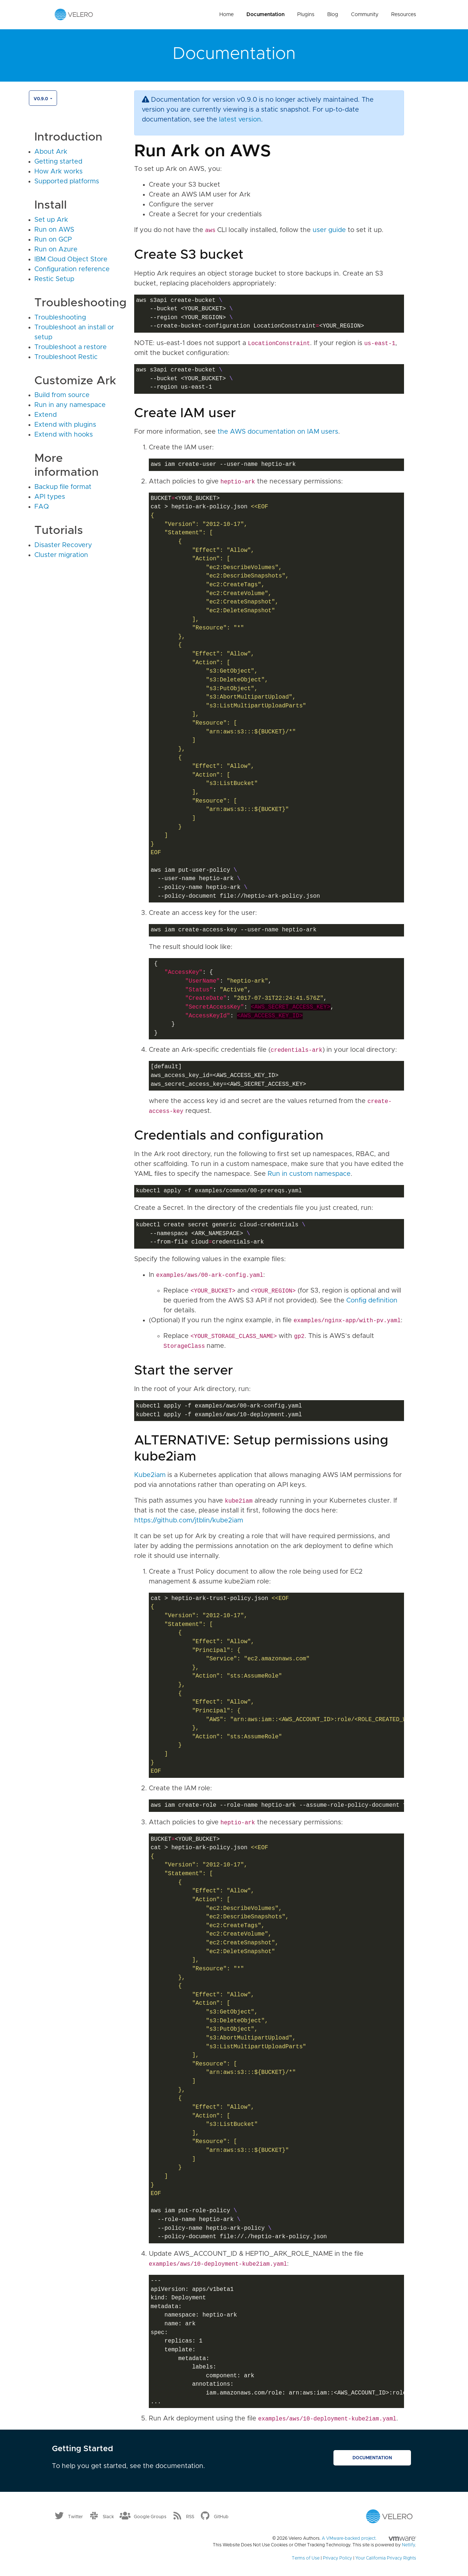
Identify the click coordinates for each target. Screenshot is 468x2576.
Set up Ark (51, 220)
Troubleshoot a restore (70, 347)
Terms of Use (306, 2558)
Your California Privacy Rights (385, 2558)
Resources (403, 14)
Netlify (408, 2545)
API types (49, 497)
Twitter (75, 2517)
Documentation (265, 14)
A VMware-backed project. (369, 2538)
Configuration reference (72, 269)
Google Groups (150, 2517)
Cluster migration (61, 555)
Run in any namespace (70, 405)
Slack (108, 2517)
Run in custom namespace (309, 1174)
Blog (332, 14)
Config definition (371, 1300)
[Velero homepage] (74, 14)
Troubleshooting (60, 317)
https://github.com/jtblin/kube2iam (188, 1520)
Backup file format (62, 487)
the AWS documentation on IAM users (278, 432)
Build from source (62, 395)
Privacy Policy (337, 2558)
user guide (329, 230)
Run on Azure (56, 249)
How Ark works (58, 171)
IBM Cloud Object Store (70, 259)
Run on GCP (53, 239)
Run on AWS (54, 230)
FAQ (41, 507)
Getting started (58, 161)
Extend (45, 415)
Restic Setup (54, 279)
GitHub (221, 2517)
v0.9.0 (41, 99)
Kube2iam (150, 1475)
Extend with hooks (63, 434)
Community (364, 14)
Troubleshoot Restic (66, 357)
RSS (190, 2517)
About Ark (50, 152)
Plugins (305, 14)
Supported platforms (66, 181)
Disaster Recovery (63, 545)
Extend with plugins (65, 425)
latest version (240, 119)
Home (226, 14)
